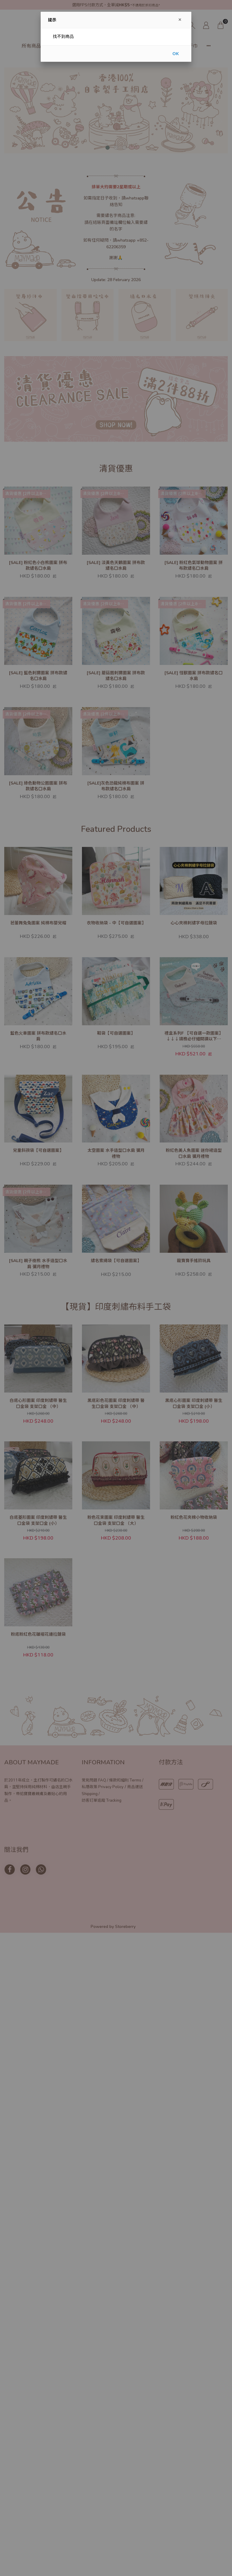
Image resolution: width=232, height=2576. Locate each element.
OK (175, 53)
